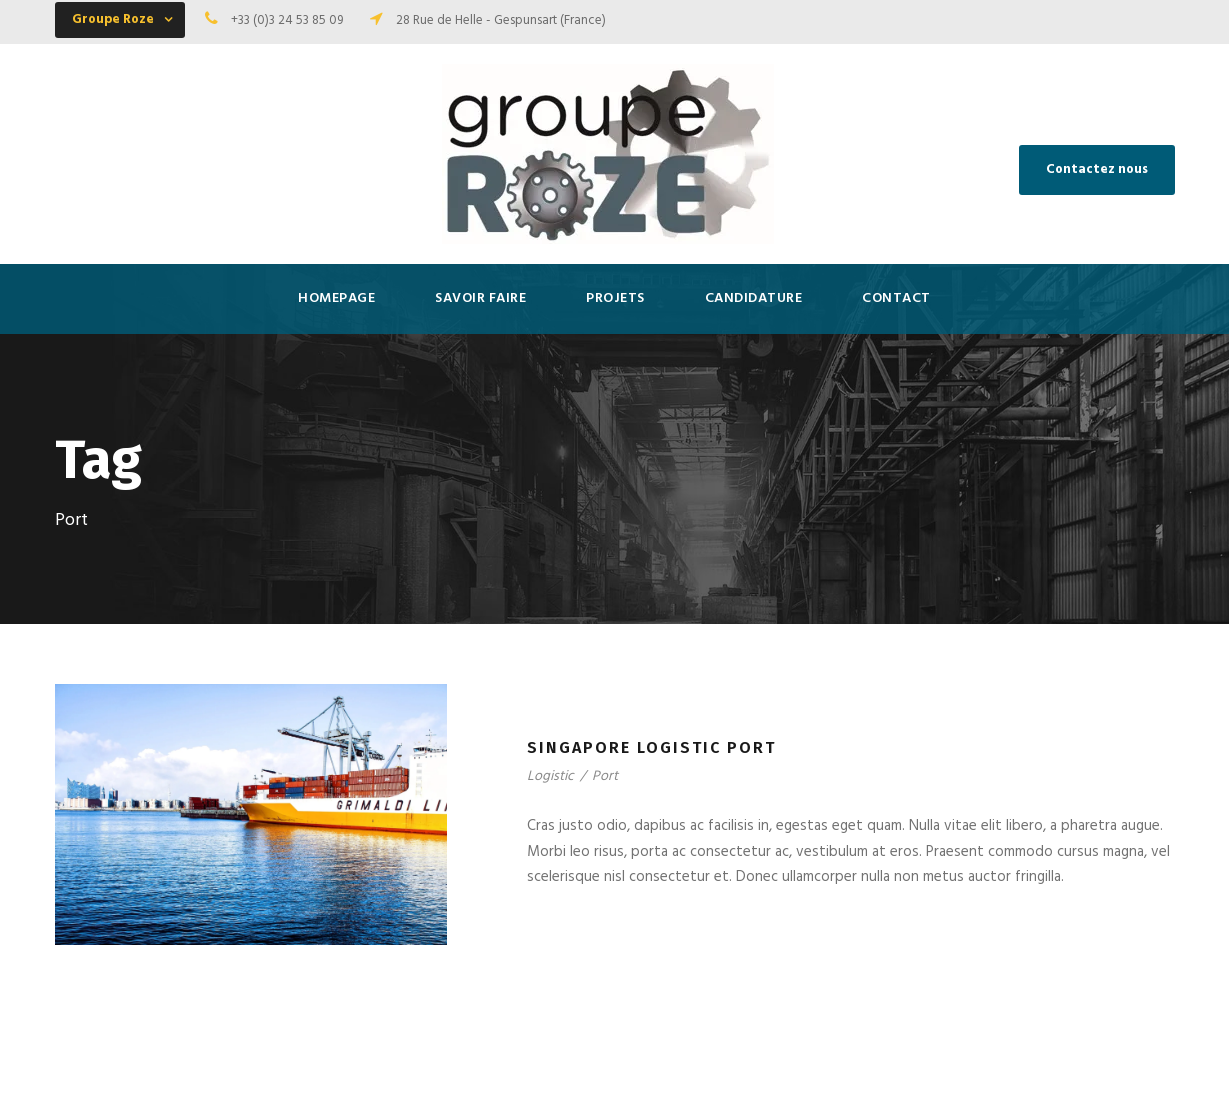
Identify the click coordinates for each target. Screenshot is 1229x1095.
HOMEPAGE (336, 298)
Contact (896, 298)
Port (605, 776)
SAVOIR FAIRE (480, 298)
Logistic (550, 776)
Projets (615, 298)
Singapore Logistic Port (651, 747)
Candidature (754, 298)
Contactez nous (1097, 169)
